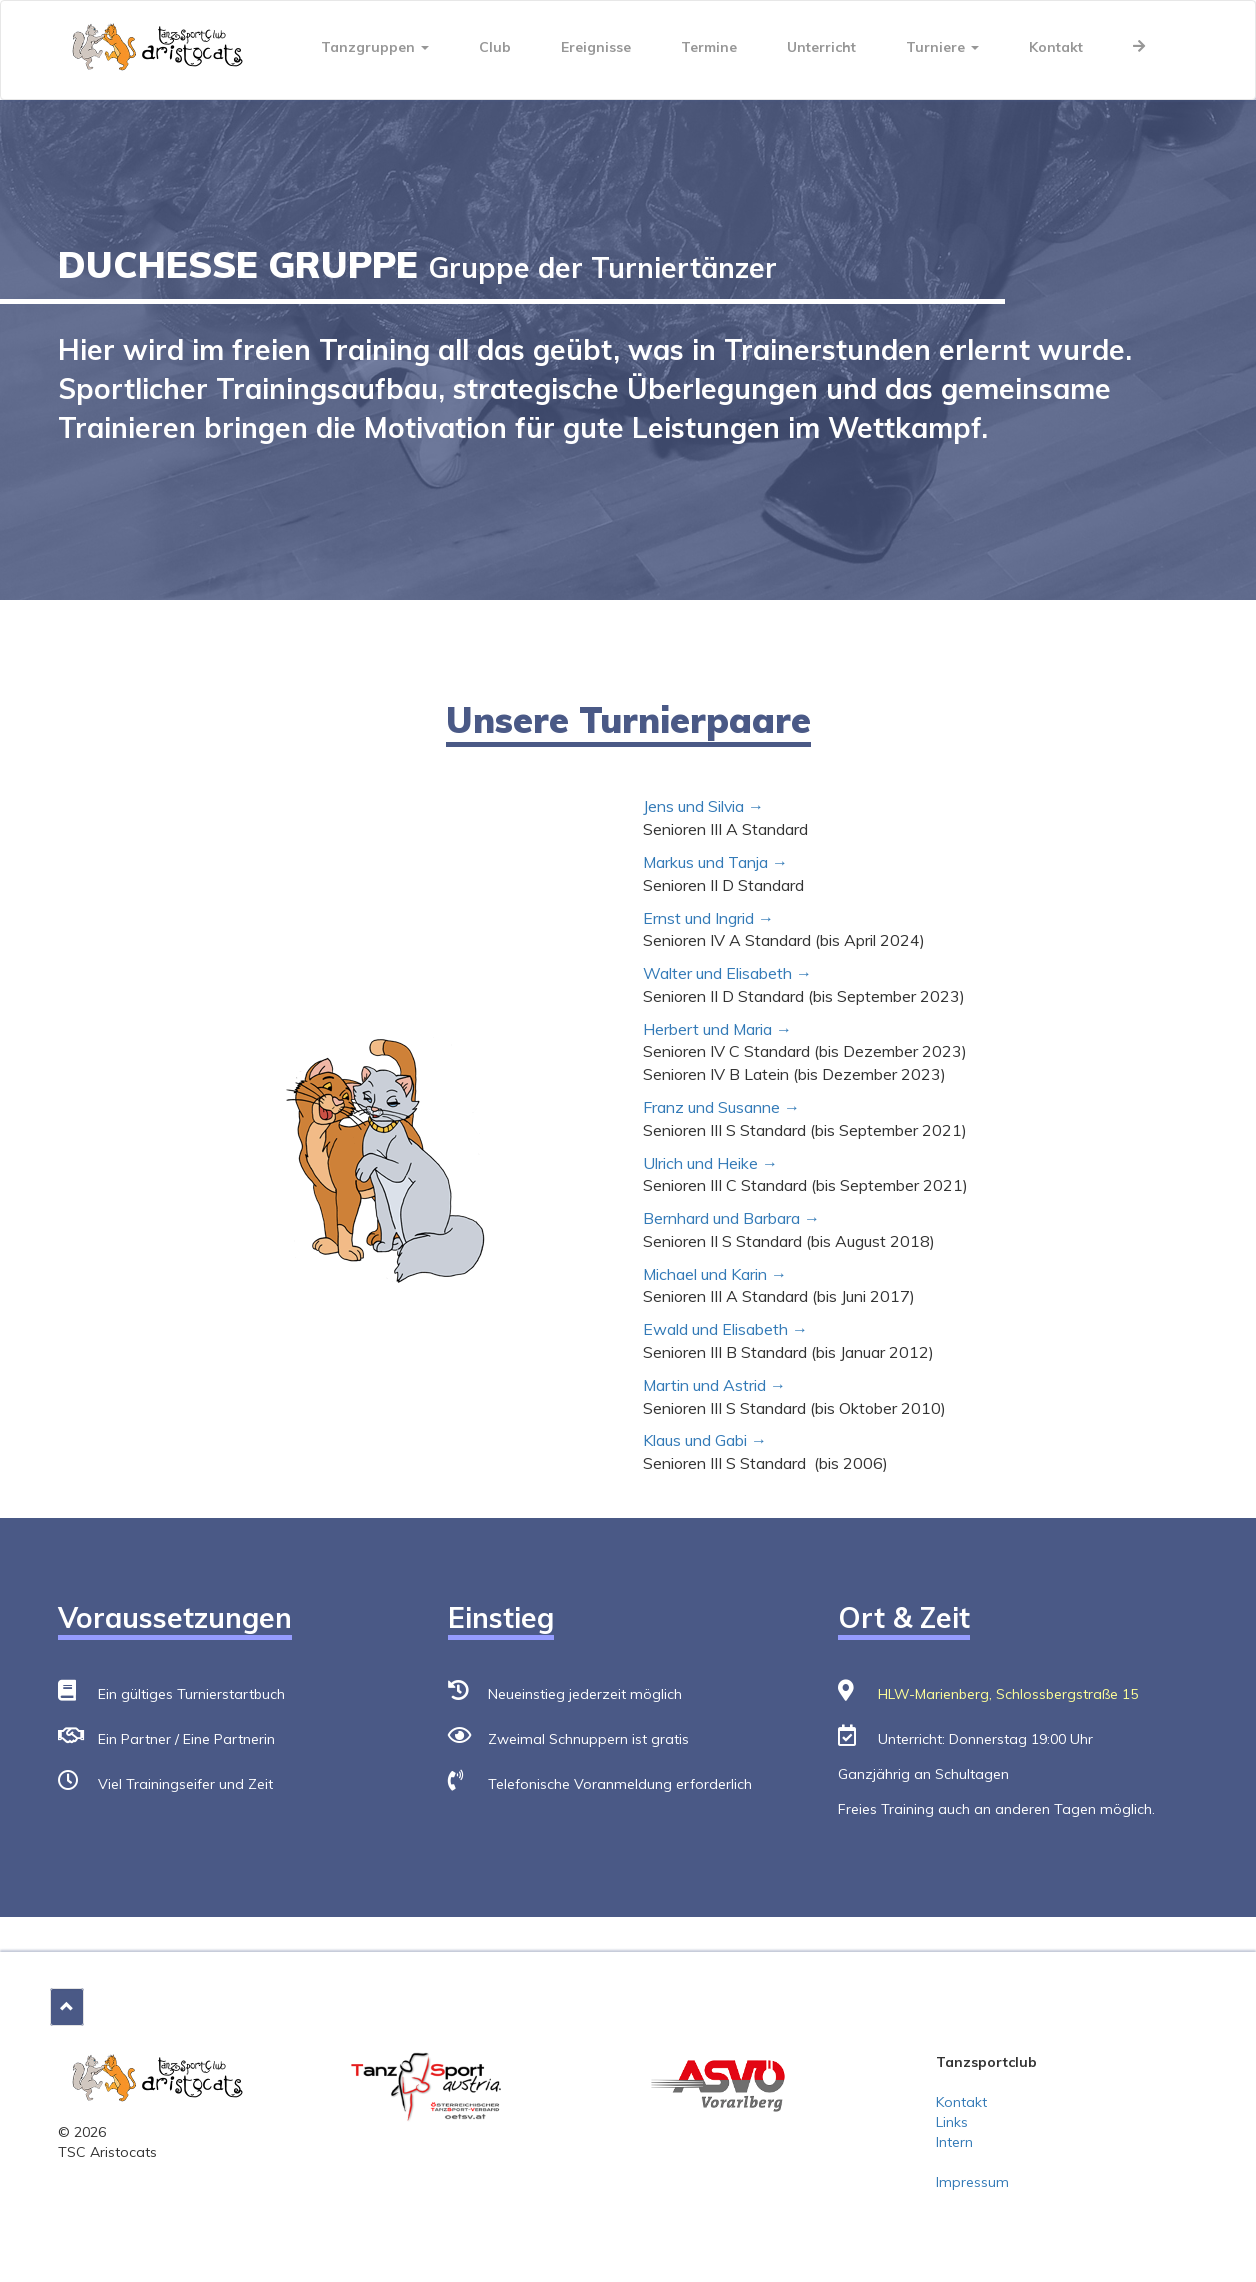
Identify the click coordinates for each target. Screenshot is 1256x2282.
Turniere (942, 47)
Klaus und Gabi (695, 1440)
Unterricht (821, 47)
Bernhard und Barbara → (731, 1218)
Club (495, 47)
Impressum (972, 2182)
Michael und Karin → (715, 1274)
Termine (709, 47)
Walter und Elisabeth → (727, 973)
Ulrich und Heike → (710, 1163)
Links (952, 2122)
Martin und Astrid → (714, 1385)
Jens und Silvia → (703, 806)
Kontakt (1056, 47)
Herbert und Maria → (717, 1029)
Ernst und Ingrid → (708, 918)
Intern (954, 2142)
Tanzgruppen (375, 47)
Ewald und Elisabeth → (725, 1329)
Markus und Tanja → (715, 862)
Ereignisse (596, 47)
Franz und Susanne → (723, 1107)
